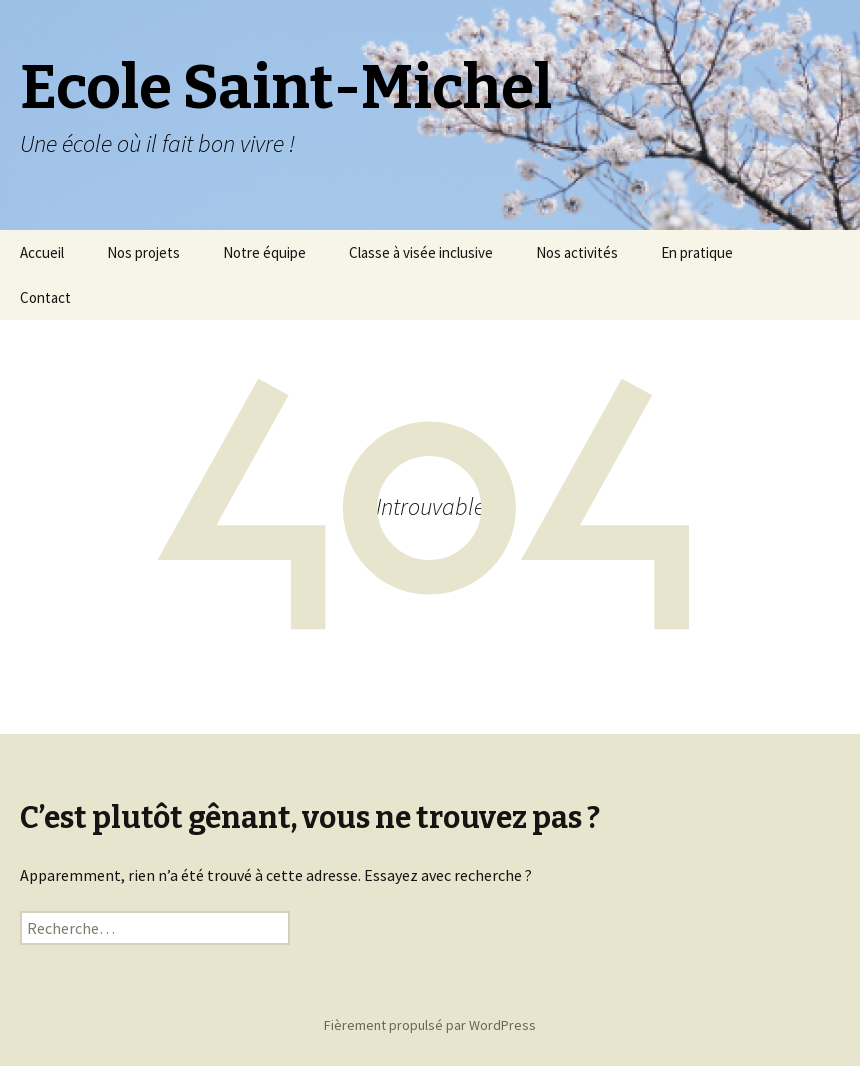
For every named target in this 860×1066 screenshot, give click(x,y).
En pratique (697, 252)
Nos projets (143, 252)
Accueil (42, 252)
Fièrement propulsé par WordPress (430, 1025)
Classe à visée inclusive (421, 252)
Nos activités (577, 252)
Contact (45, 297)
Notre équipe (264, 252)
